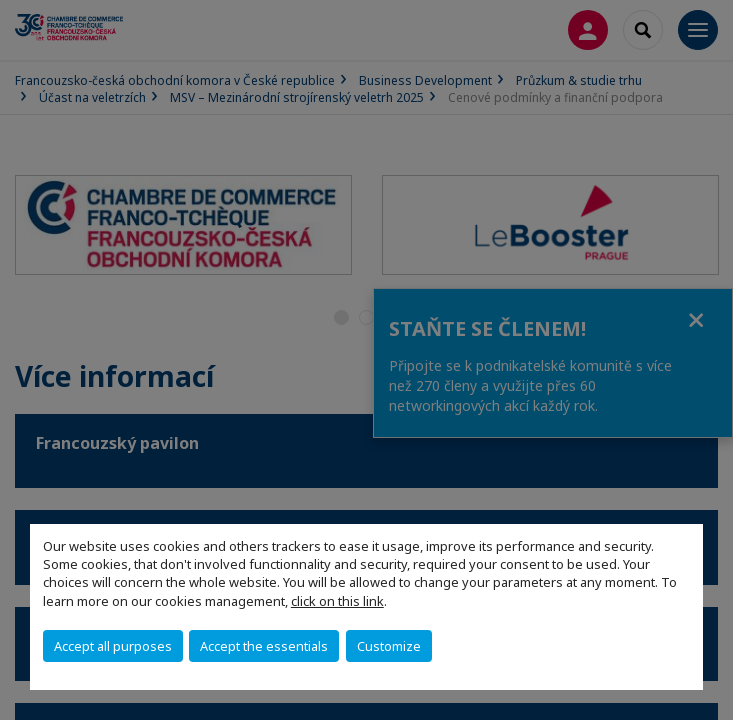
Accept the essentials (264, 646)
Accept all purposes (113, 646)
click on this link (337, 601)
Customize (389, 646)
